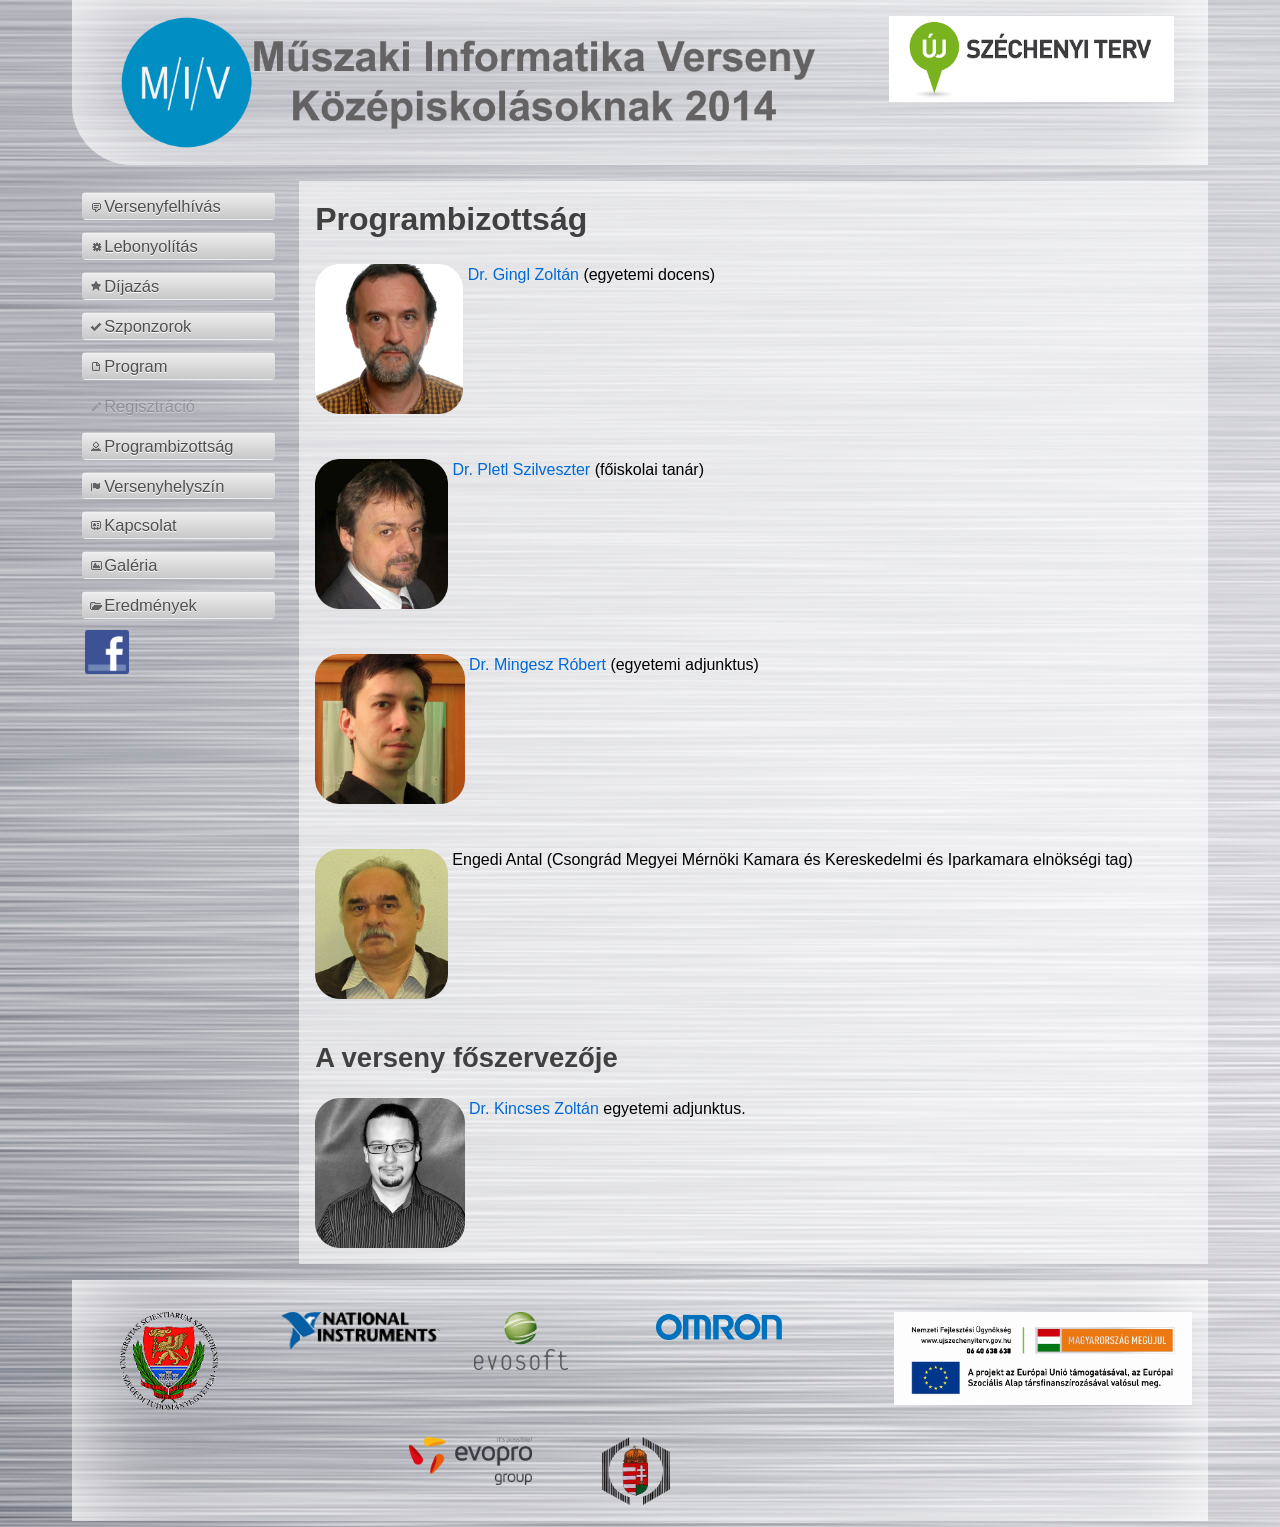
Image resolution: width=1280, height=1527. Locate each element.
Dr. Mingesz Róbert (539, 664)
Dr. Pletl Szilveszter (523, 469)
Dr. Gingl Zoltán (526, 274)
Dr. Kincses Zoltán (534, 1108)
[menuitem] (181, 206)
